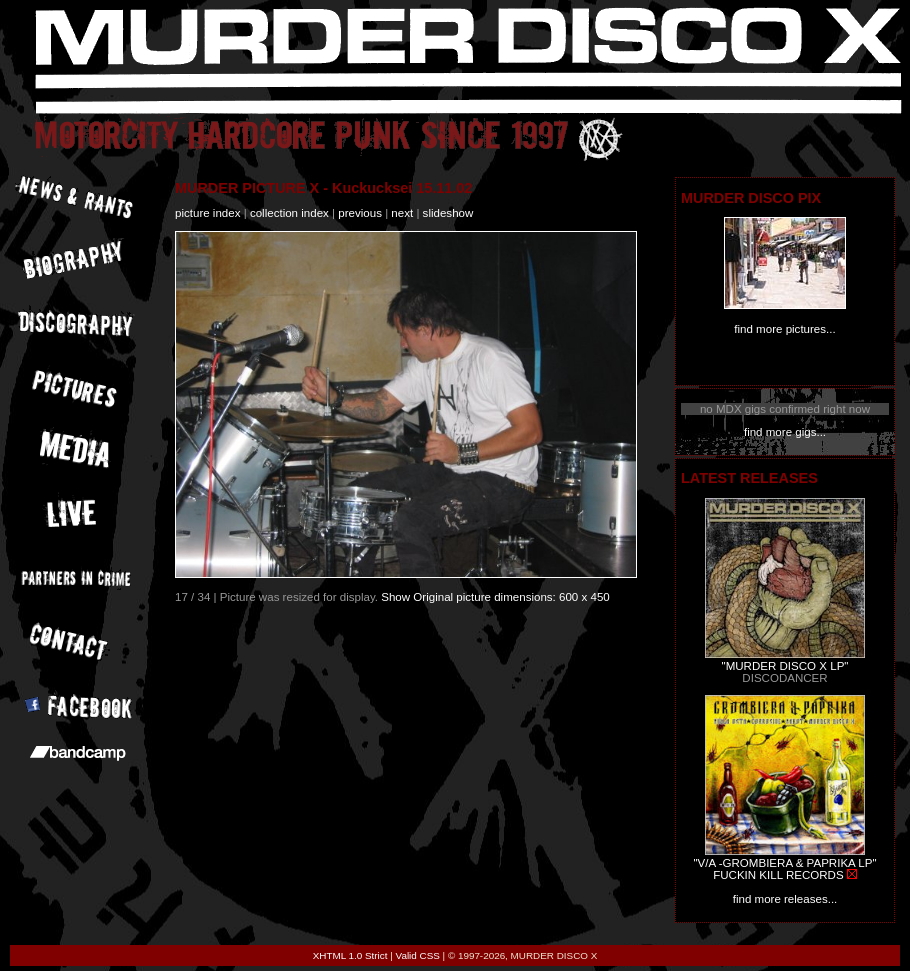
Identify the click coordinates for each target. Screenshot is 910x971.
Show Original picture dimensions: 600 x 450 (495, 597)
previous (360, 213)
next (402, 213)
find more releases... (785, 899)
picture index (207, 213)
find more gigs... (785, 432)
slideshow (448, 213)
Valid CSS (418, 955)
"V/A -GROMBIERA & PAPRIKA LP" (784, 863)
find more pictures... (784, 329)
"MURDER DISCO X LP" (785, 666)
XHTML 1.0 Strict (350, 955)
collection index (289, 213)
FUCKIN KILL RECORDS (778, 875)
